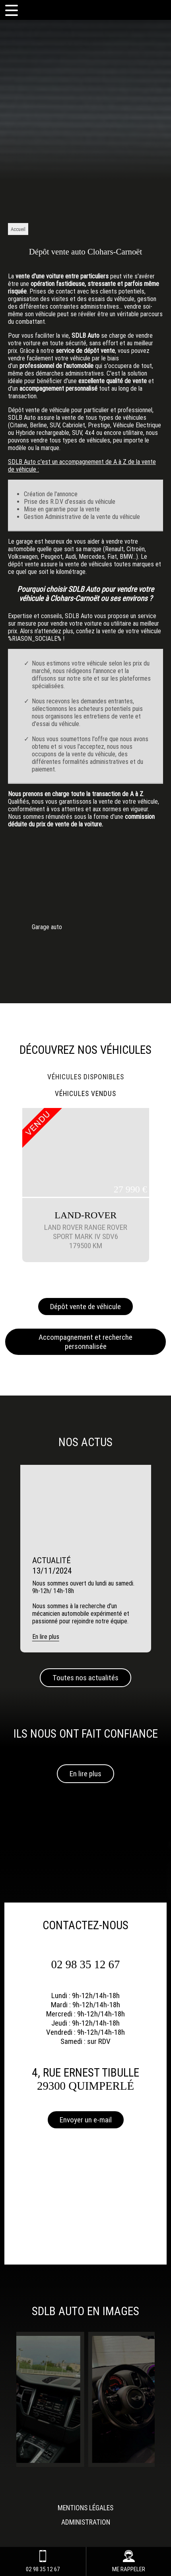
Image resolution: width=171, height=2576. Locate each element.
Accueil (18, 229)
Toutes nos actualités (85, 1677)
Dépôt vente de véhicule (85, 1306)
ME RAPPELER (128, 2561)
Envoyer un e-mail (86, 2119)
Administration (85, 2522)
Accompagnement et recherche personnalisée (85, 1342)
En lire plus (85, 1773)
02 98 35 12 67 (85, 1964)
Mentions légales (85, 2508)
